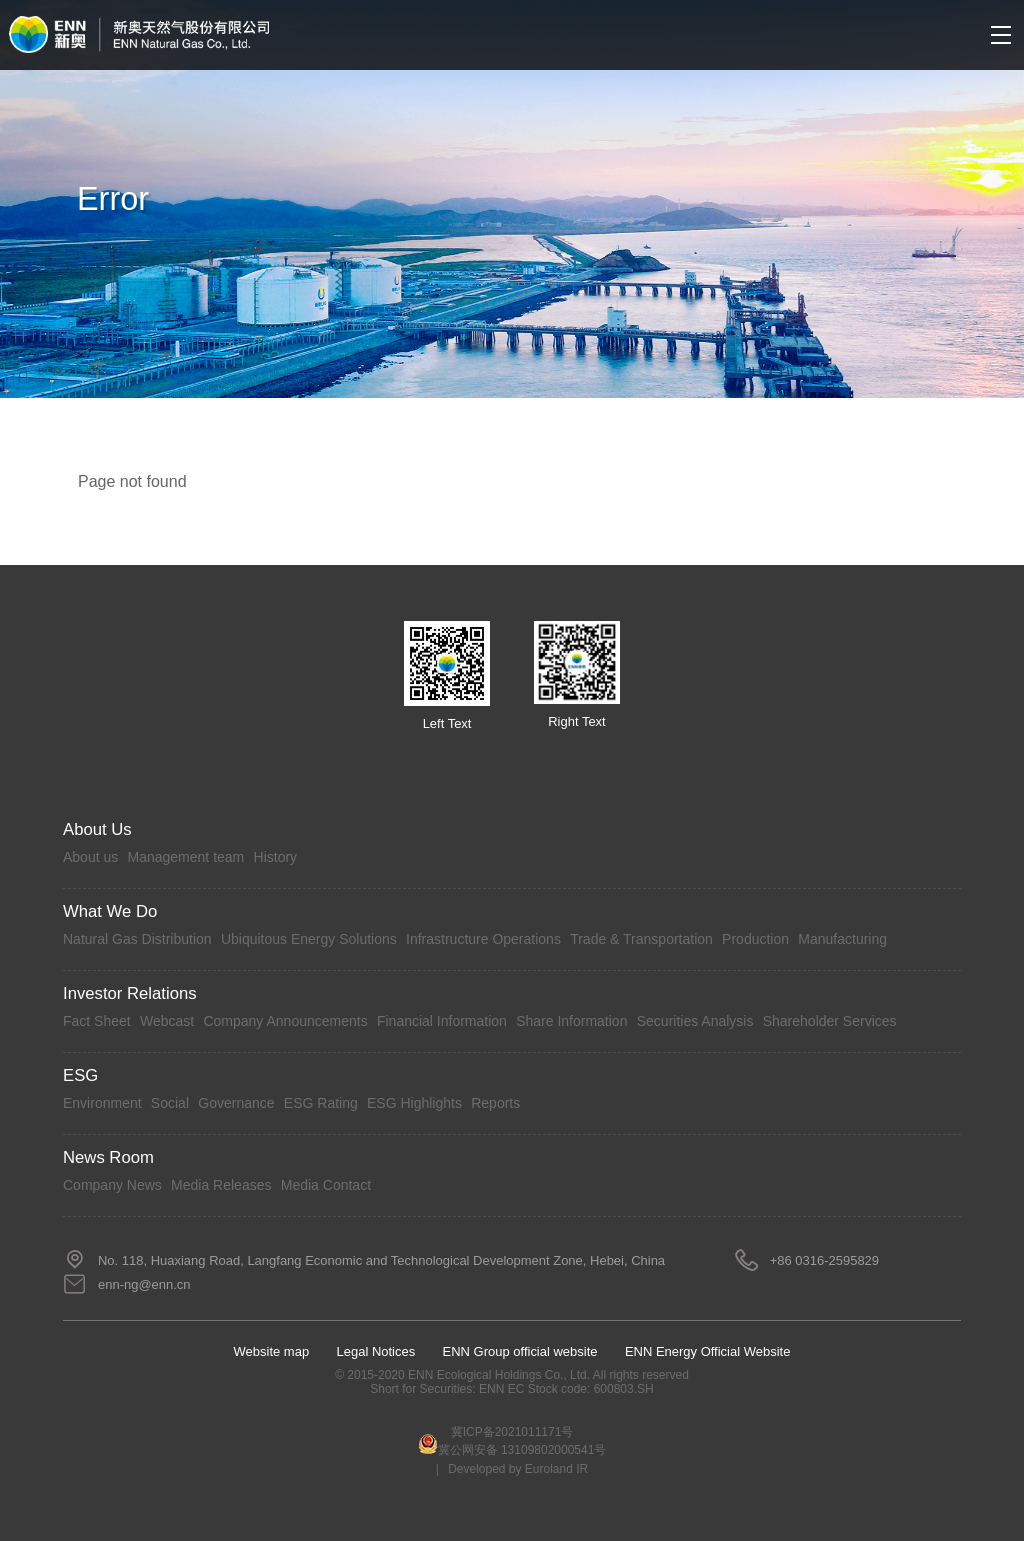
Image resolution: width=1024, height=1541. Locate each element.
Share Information (571, 1021)
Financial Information (442, 1021)
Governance (236, 1103)
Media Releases (221, 1185)
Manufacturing (842, 939)
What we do (110, 911)
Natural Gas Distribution (137, 939)
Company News (112, 1185)
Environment (102, 1103)
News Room (108, 1157)
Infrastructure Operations (483, 939)
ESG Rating (321, 1103)
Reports (495, 1103)
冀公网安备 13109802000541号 (512, 1445)
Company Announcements (285, 1021)
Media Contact (326, 1185)
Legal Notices (376, 1351)
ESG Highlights (414, 1103)
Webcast (167, 1021)
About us (90, 857)
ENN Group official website (520, 1351)
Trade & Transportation (641, 939)
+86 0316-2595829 (824, 1260)
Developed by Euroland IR (518, 1469)
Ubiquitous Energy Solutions (309, 939)
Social (170, 1103)
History (276, 857)
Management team (186, 857)
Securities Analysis (695, 1021)
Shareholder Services (830, 1021)
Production (755, 939)
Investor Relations (130, 993)
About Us (97, 829)
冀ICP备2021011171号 (512, 1432)
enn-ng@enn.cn (144, 1284)
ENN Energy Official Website (708, 1351)
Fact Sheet (97, 1021)
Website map (272, 1351)
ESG (80, 1075)
